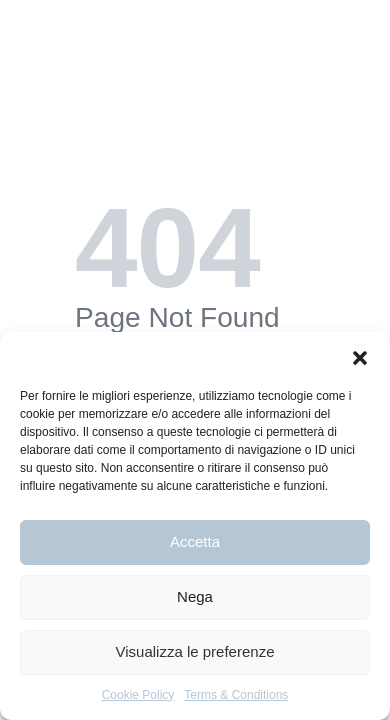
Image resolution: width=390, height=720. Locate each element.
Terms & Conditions (236, 695)
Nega (195, 596)
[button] (360, 357)
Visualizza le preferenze (195, 651)
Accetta (195, 541)
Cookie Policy (138, 695)
